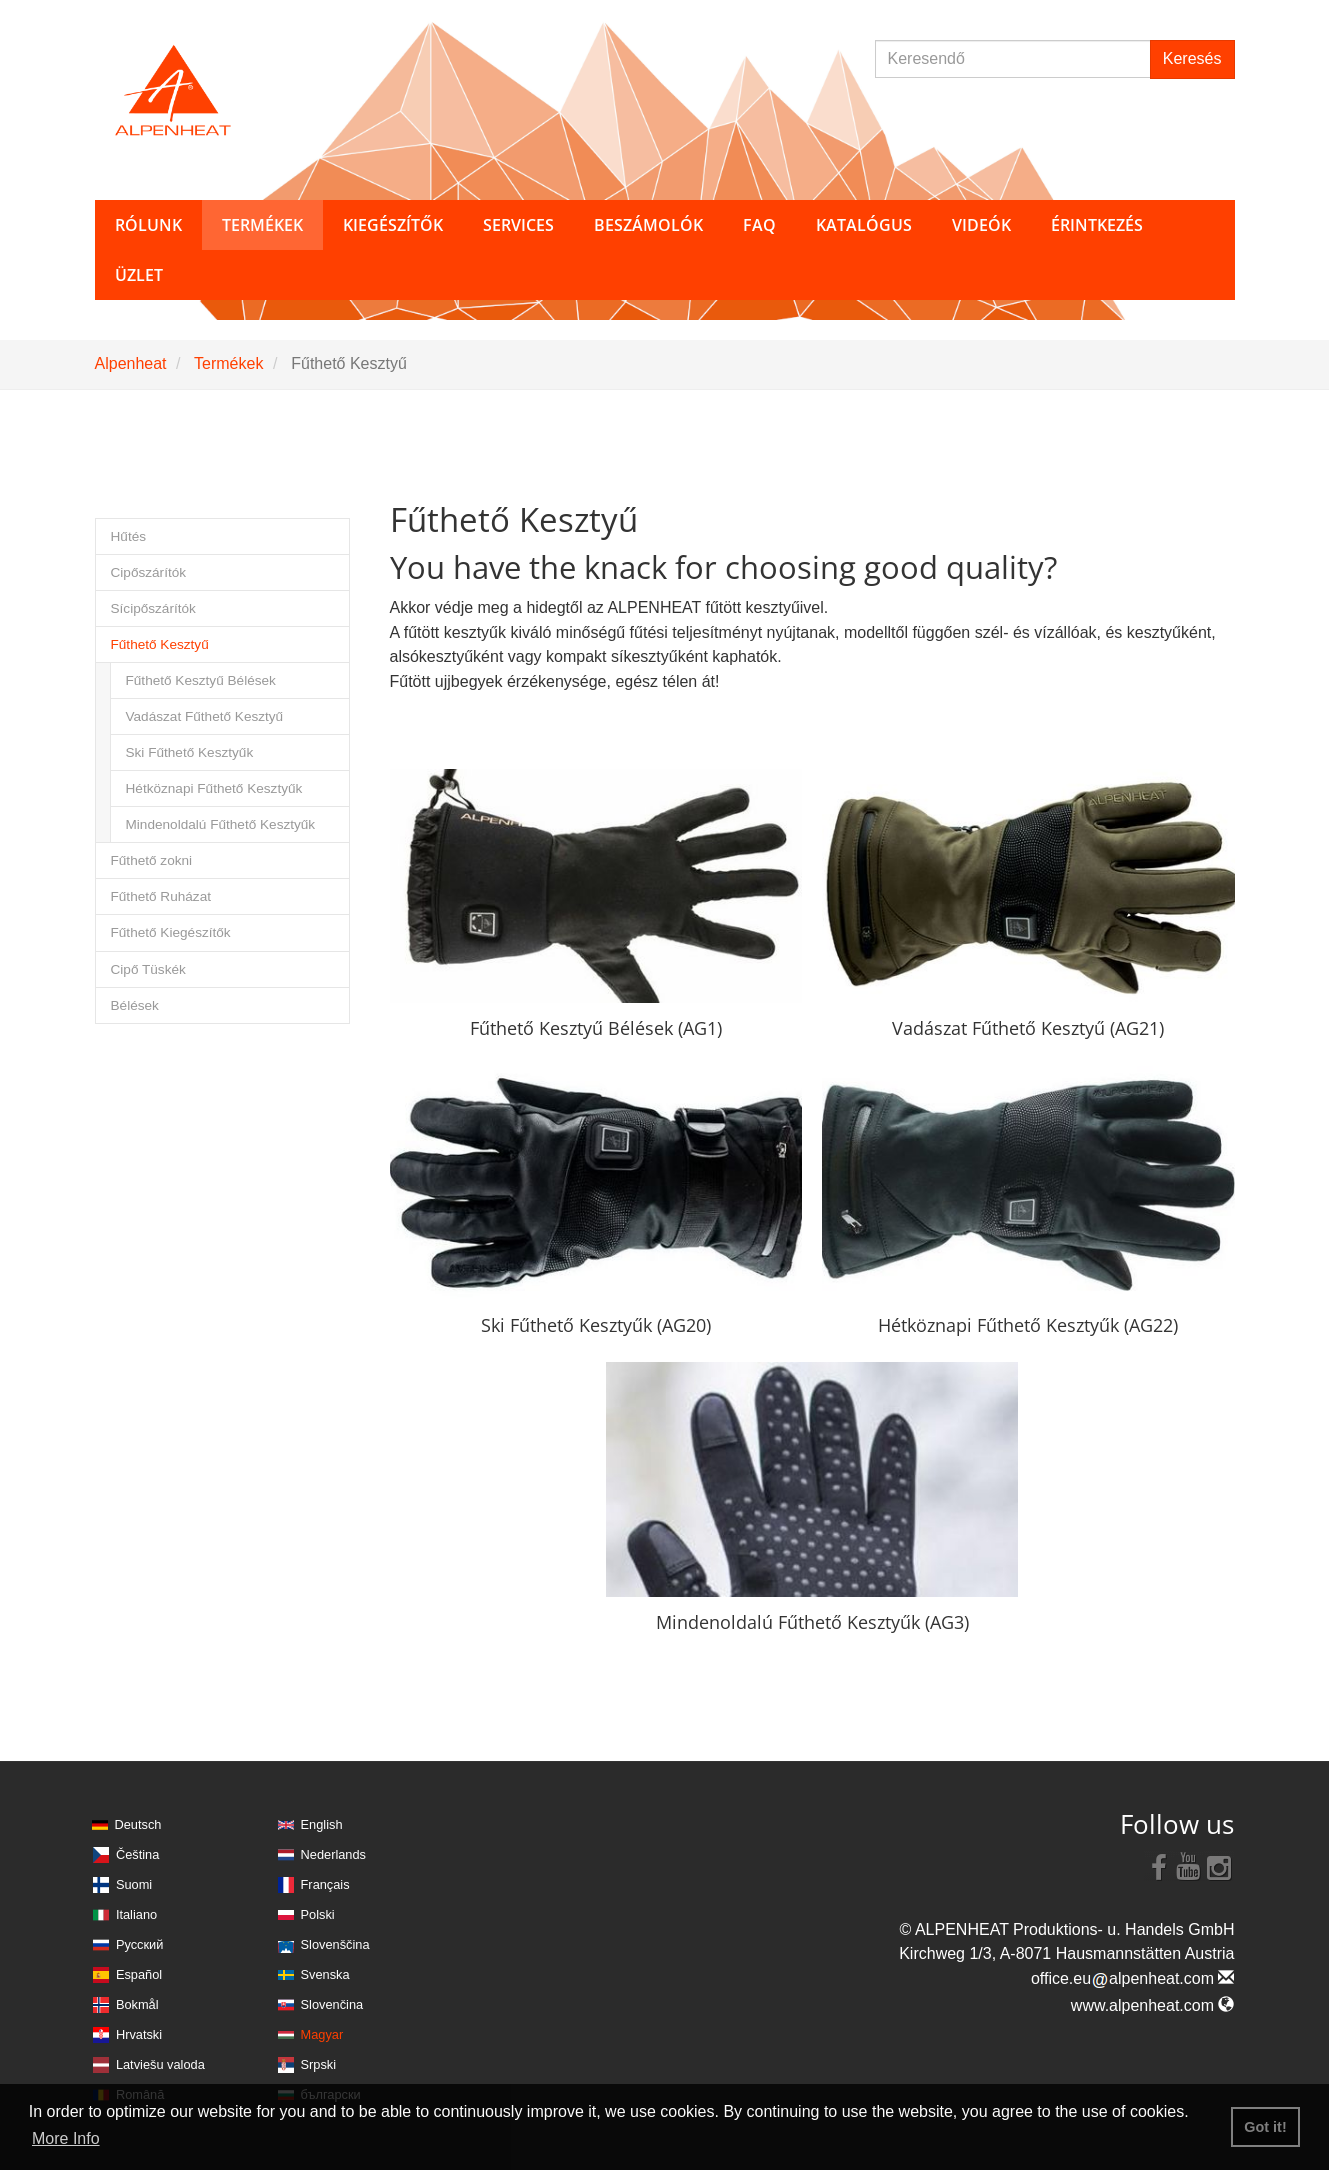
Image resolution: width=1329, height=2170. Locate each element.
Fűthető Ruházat (161, 896)
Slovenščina (335, 1944)
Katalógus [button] (864, 225)
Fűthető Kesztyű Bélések (201, 680)
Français (325, 1884)
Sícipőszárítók (153, 608)
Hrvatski (139, 2034)
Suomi (134, 1884)
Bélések (135, 1005)
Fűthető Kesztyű (160, 644)
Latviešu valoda (160, 2064)
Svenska (325, 1974)
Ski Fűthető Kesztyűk (190, 752)
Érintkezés (1097, 225)
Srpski (319, 2064)
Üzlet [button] (139, 275)
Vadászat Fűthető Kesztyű (205, 716)
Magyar (322, 2034)
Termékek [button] (262, 225)
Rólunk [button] (148, 225)
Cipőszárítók (149, 572)
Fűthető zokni (152, 860)
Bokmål (137, 2004)
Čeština (137, 1854)
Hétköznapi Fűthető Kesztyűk (214, 788)
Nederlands (333, 1854)
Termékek (228, 363)
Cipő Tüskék (148, 969)
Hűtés (129, 536)
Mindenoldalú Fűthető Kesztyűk (221, 824)
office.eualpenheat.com (1133, 1978)
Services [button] (518, 225)
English (322, 1824)
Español (139, 1974)
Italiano (136, 1914)
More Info (66, 2138)
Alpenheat (131, 363)
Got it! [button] (1265, 2127)
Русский (139, 1944)
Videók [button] (981, 225)
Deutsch (138, 1824)
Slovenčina (332, 2004)
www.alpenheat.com (1153, 2005)
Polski (318, 1914)
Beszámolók (648, 225)
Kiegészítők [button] (393, 225)
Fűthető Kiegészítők (171, 932)
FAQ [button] (759, 225)
